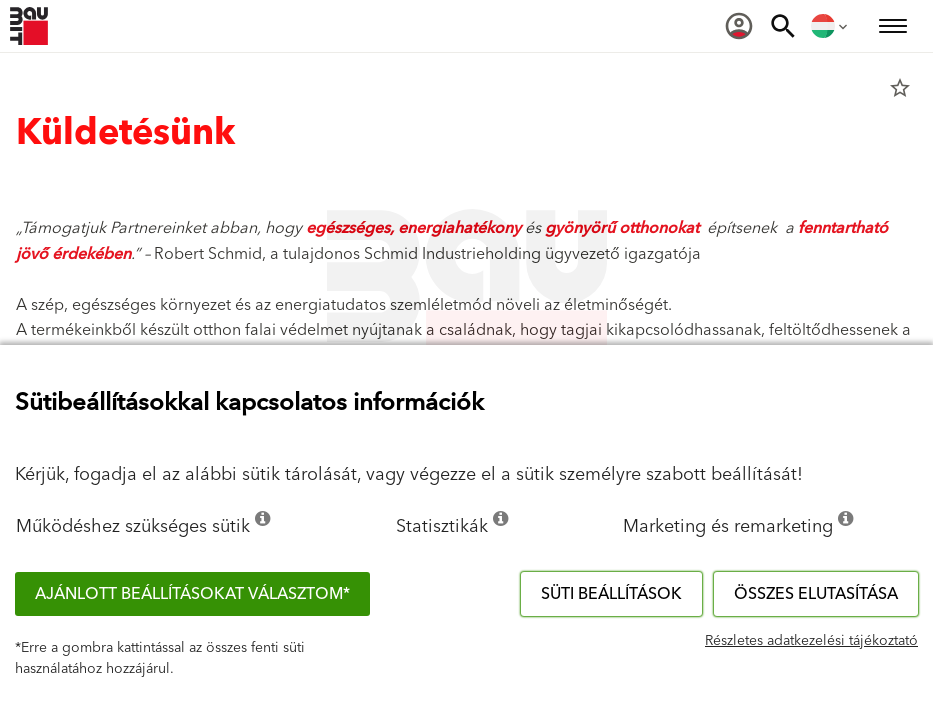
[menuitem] (739, 26)
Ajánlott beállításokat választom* (192, 594)
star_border (900, 88)
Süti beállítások (611, 594)
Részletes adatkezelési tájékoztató (811, 641)
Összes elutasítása (816, 594)
